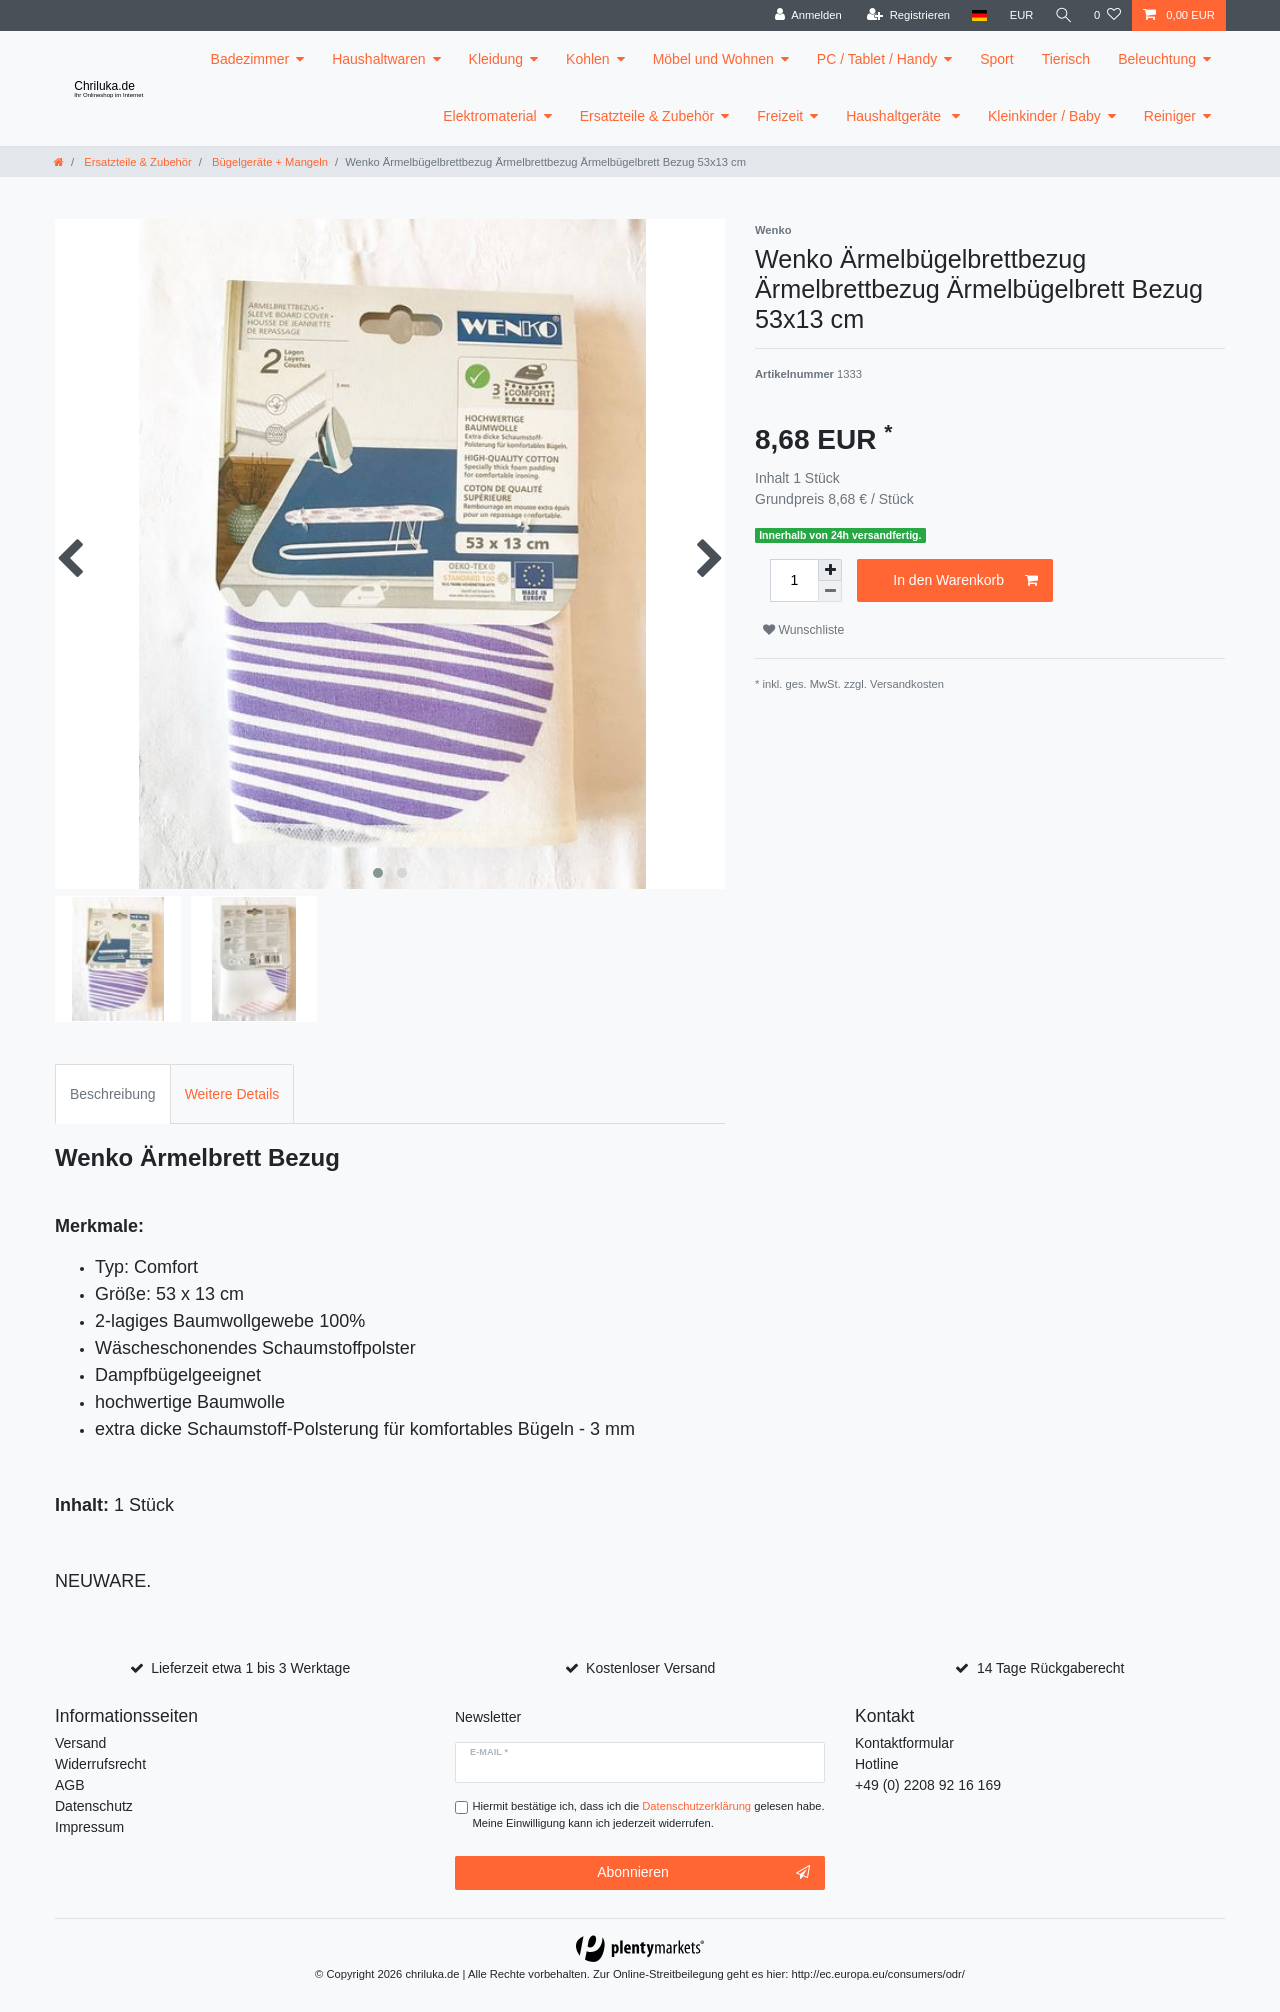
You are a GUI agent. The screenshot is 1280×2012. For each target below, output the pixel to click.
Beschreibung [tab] (113, 1094)
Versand (80, 1743)
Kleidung (496, 59)
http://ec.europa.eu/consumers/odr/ (878, 1974)
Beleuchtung (1157, 59)
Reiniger (1170, 116)
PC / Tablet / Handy (877, 59)
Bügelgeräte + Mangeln (268, 162)
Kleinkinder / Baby (1044, 116)
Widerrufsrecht (100, 1764)
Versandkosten (907, 684)
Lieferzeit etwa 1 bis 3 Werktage (250, 1668)
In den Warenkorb (965, 581)
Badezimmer (250, 59)
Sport (996, 59)
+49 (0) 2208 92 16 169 (928, 1785)
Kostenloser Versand (650, 1668)
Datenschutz (94, 1806)
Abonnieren (703, 1873)
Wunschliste (803, 630)
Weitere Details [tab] (232, 1094)
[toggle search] (1063, 15)
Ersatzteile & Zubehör (647, 116)
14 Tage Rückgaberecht (1051, 1668)
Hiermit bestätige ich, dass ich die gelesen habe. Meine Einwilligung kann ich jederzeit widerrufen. (649, 1814)
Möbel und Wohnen (713, 59)
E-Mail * (489, 1752)
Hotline (877, 1764)
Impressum (89, 1827)
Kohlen (588, 59)
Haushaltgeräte (895, 116)
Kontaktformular (904, 1743)
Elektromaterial (489, 116)
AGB (70, 1785)
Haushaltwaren (378, 59)
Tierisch (1066, 59)
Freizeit (780, 116)
